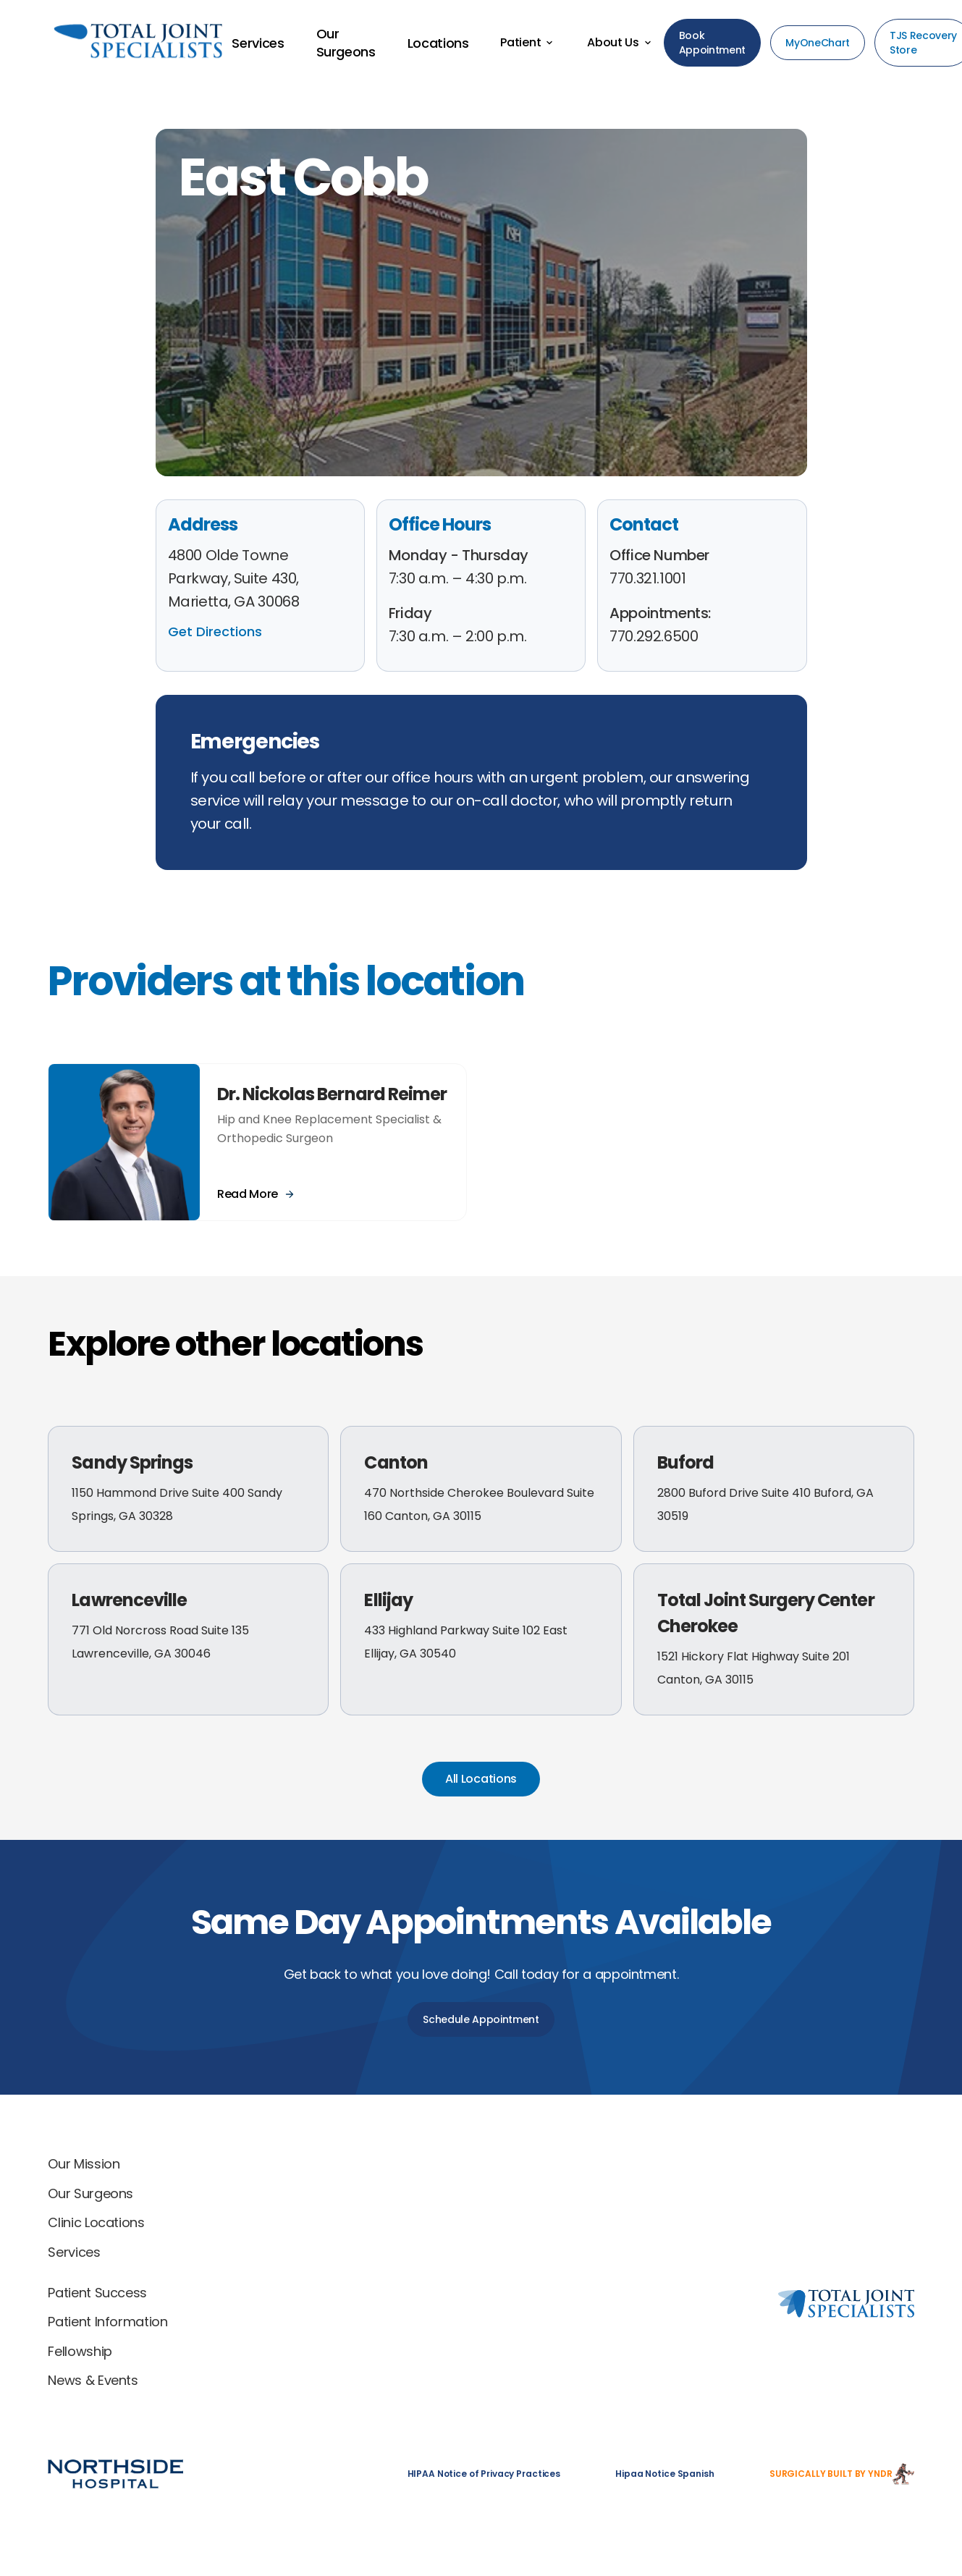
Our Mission (83, 2164)
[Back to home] (113, 43)
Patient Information (107, 2322)
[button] (527, 43)
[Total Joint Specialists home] (690, 2167)
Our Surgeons (90, 2193)
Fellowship (79, 2351)
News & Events (93, 2380)
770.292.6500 (653, 636)
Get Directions (215, 631)
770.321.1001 (647, 578)
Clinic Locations (96, 2222)
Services (74, 2252)
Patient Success (97, 2293)
